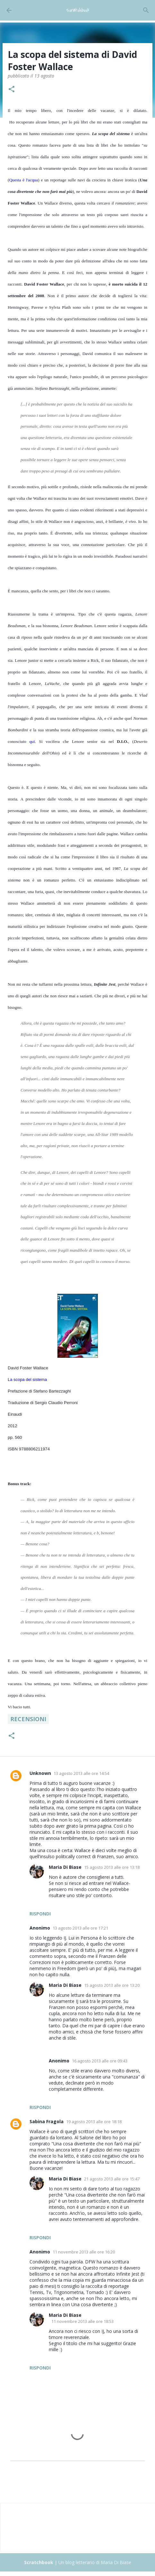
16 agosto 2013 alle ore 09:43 (99, 2061)
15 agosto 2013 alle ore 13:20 (112, 1985)
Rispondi (40, 1914)
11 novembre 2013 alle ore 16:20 (84, 2252)
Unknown (40, 1773)
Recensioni (28, 1719)
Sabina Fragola (47, 2121)
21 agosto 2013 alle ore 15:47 (112, 2179)
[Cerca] (146, 10)
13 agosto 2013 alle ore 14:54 (81, 1773)
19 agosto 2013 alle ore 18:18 (94, 2121)
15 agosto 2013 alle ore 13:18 (112, 1867)
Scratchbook (77, 10)
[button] (11, 89)
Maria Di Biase (65, 1867)
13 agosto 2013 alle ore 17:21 (80, 1928)
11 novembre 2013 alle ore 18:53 (82, 2321)
